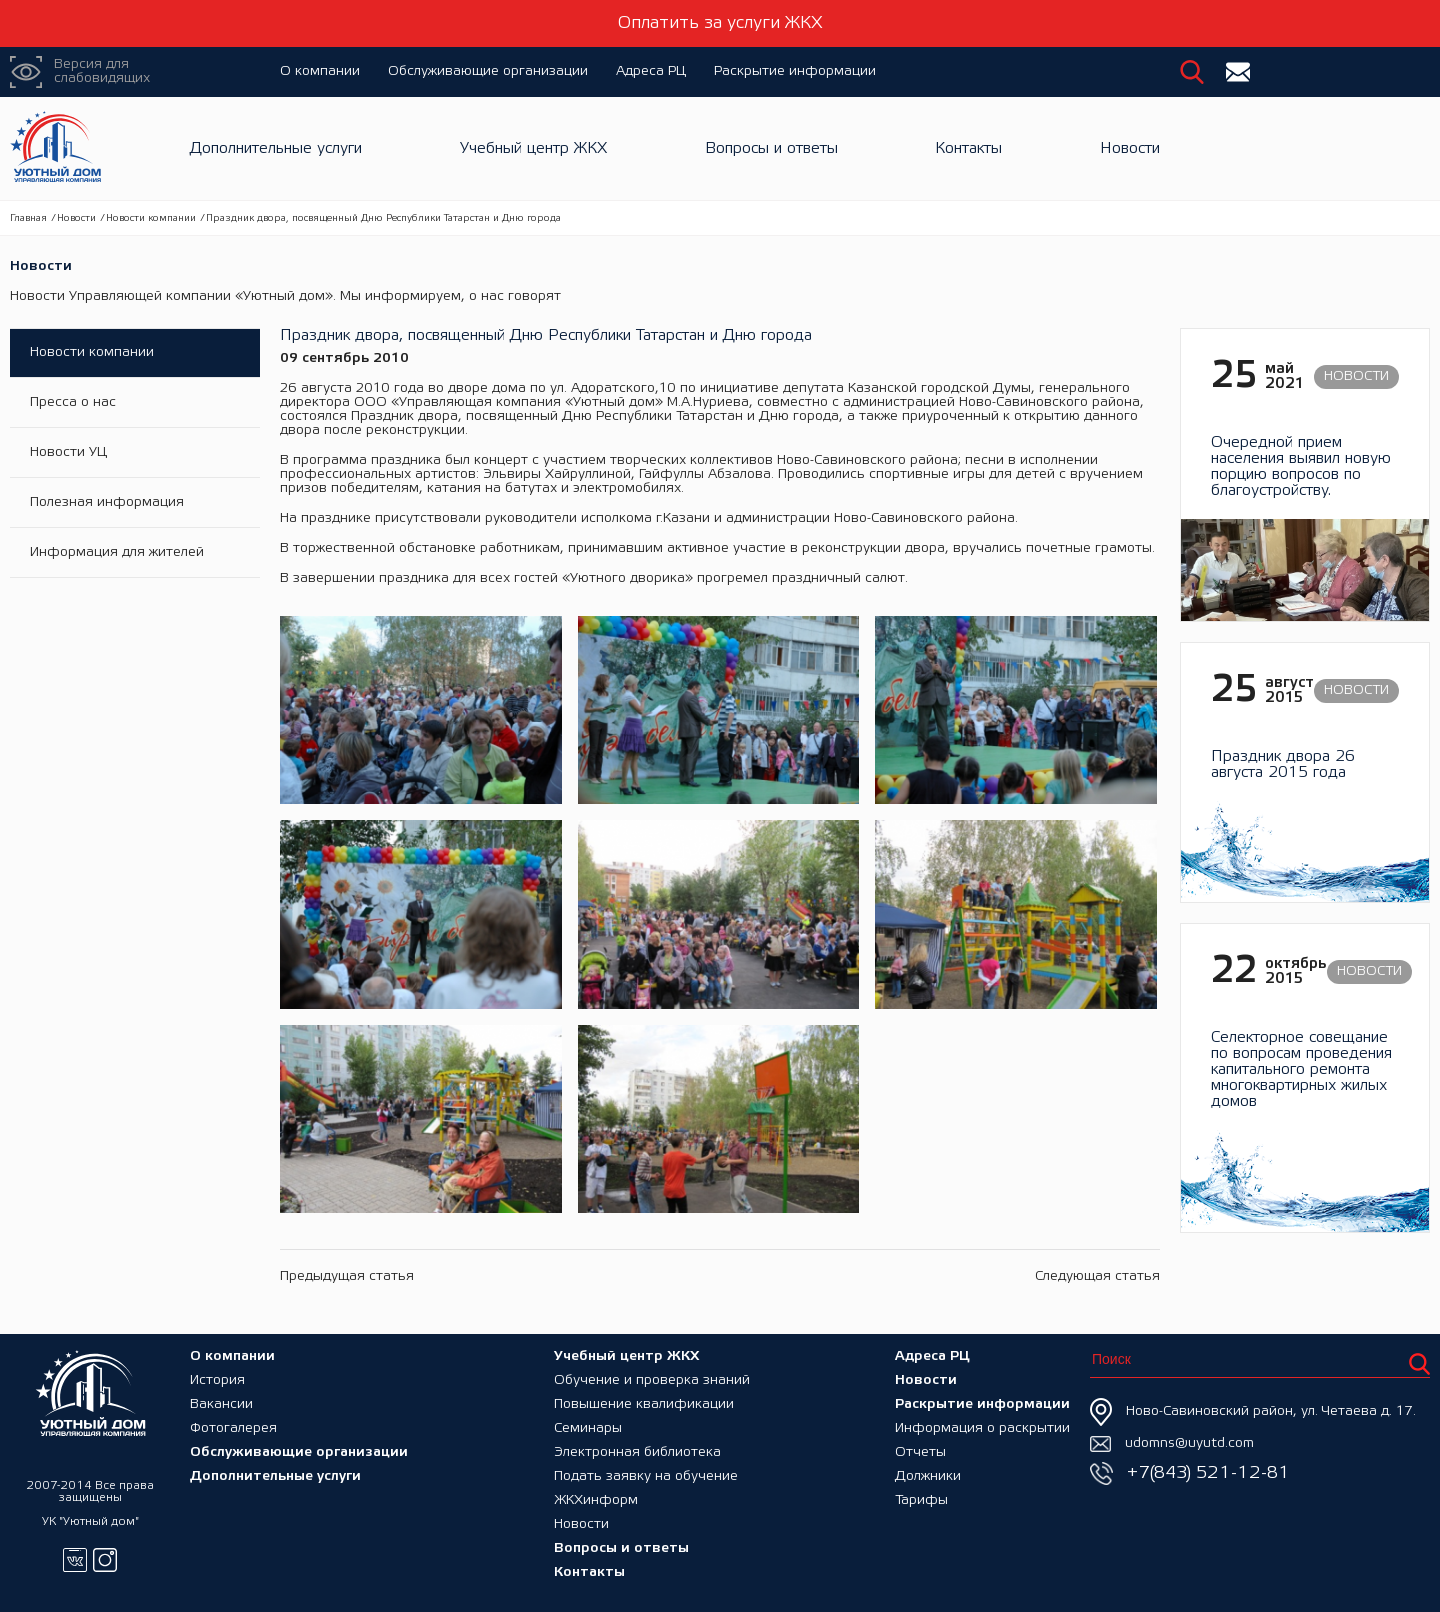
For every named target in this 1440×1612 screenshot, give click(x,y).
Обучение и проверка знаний (652, 1380)
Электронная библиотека (637, 1452)
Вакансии (221, 1404)
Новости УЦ (68, 452)
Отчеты (920, 1452)
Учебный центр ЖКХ (533, 148)
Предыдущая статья (347, 1276)
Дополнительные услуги (276, 148)
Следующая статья (1097, 1276)
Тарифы (921, 1500)
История (217, 1380)
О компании (320, 71)
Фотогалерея (233, 1428)
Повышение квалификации (644, 1404)
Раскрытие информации (795, 71)
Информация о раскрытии (982, 1428)
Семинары (588, 1428)
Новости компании (151, 218)
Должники (928, 1476)
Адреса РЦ (651, 71)
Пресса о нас (73, 402)
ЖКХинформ (596, 1500)
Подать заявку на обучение (646, 1476)
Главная (28, 218)
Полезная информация (107, 502)
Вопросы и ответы (771, 148)
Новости (1130, 148)
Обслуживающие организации (488, 71)
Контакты (968, 148)
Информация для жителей (117, 552)
